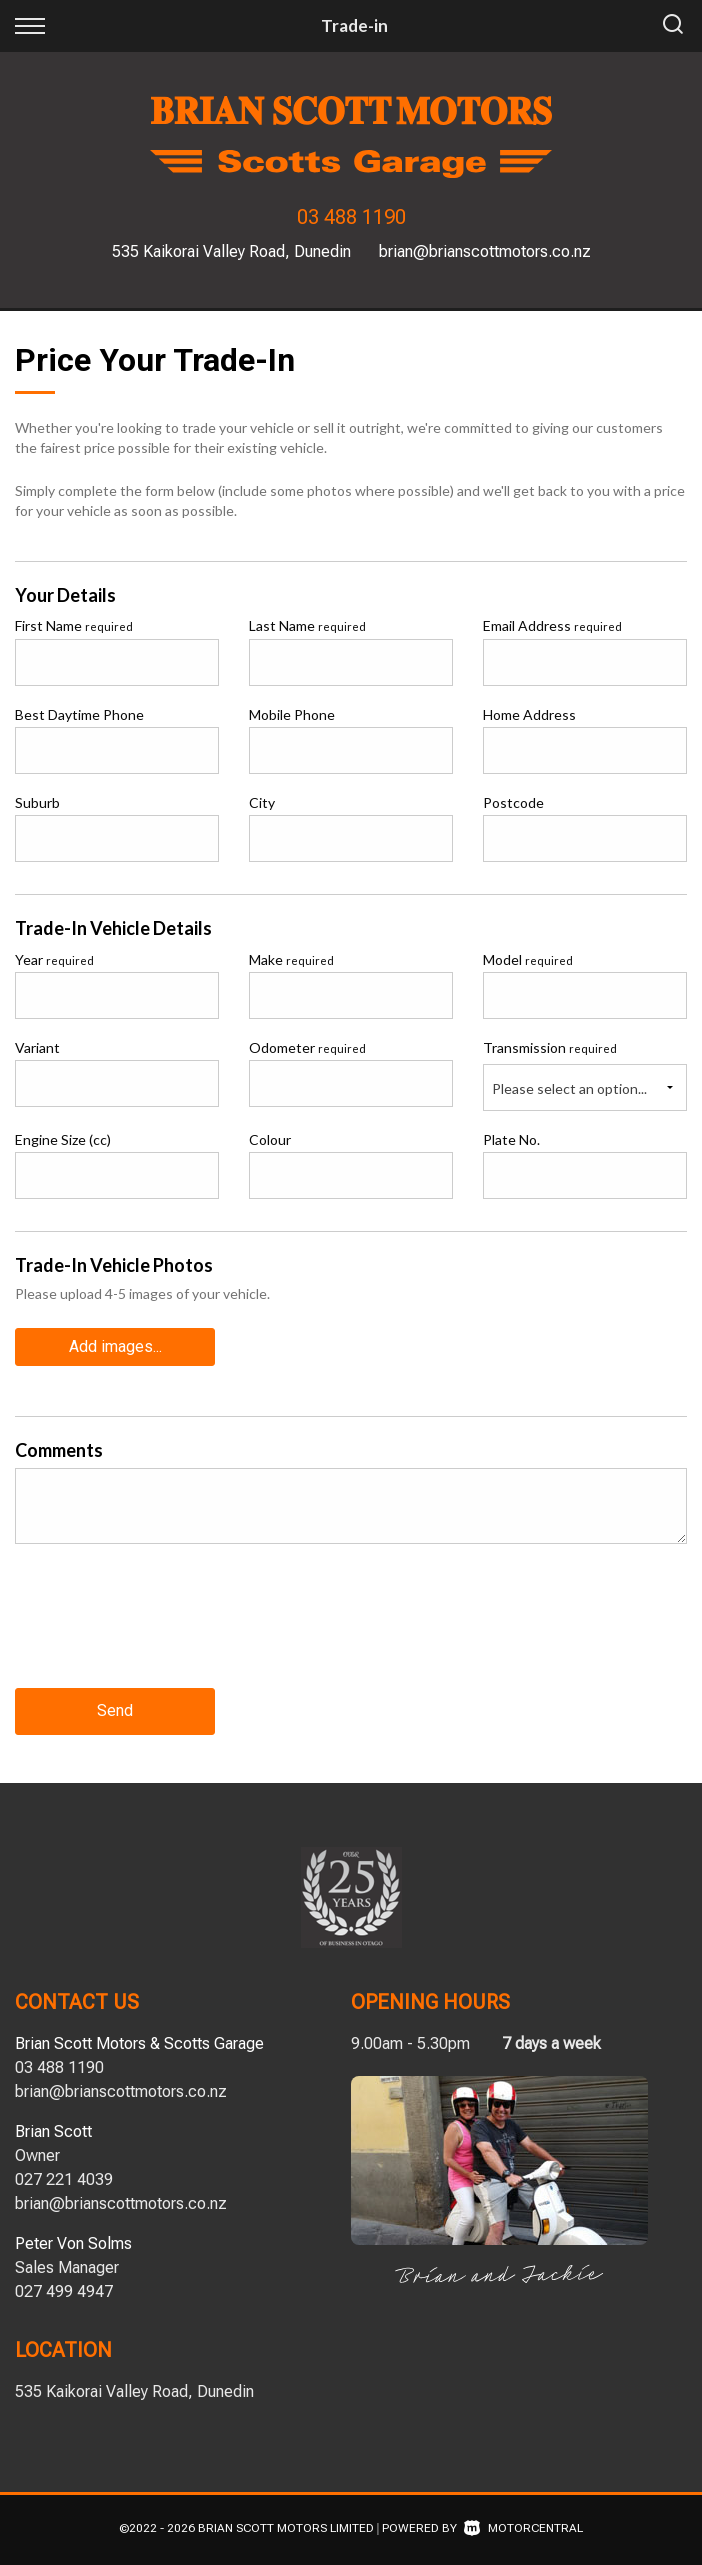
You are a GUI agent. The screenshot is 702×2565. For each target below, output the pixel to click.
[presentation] (167, 1631)
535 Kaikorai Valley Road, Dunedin (231, 251)
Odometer (307, 1047)
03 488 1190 (351, 217)
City (262, 802)
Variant (37, 1047)
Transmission (550, 1047)
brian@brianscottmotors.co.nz (485, 251)
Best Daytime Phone (79, 714)
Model (528, 959)
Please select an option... (569, 1088)
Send (115, 1710)
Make (291, 959)
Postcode (513, 802)
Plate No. (511, 1139)
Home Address (529, 714)
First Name (74, 625)
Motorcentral (523, 2527)
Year (54, 959)
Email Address (552, 625)
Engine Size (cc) (63, 1139)
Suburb (37, 802)
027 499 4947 (64, 2290)
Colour (270, 1139)
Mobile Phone (292, 714)
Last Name (307, 625)
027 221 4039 (64, 2178)
